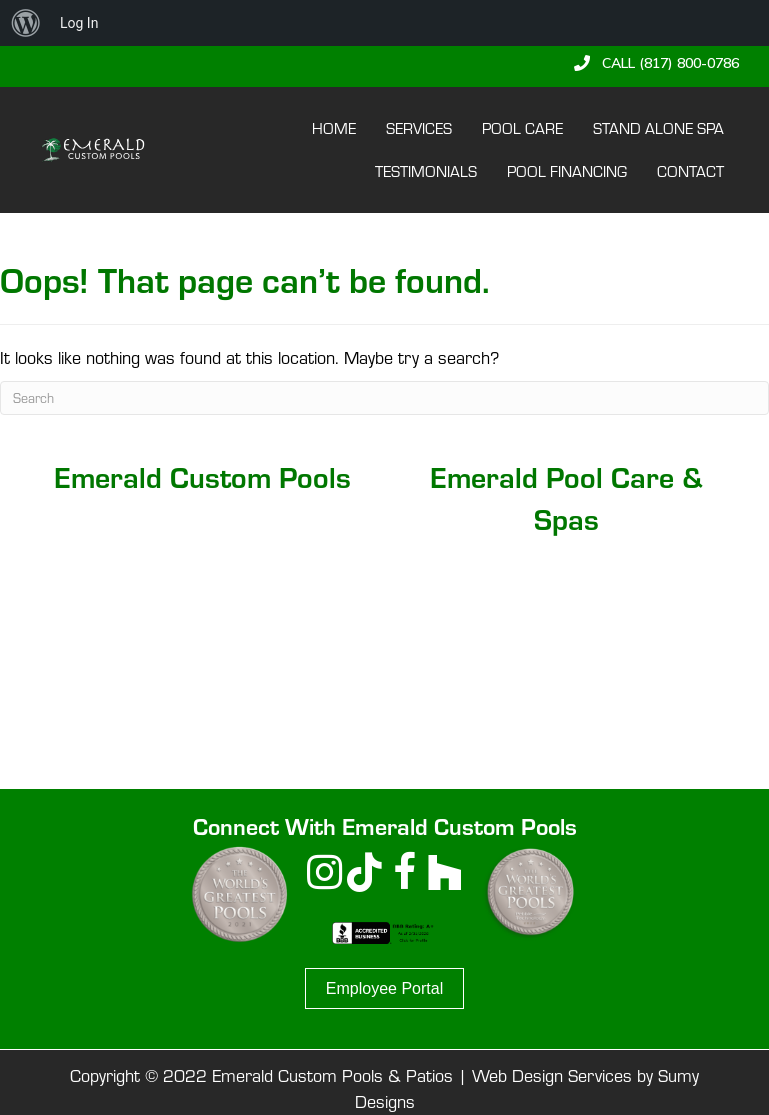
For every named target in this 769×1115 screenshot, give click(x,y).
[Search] (384, 398)
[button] (656, 63)
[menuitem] (26, 23)
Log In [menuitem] (79, 23)
